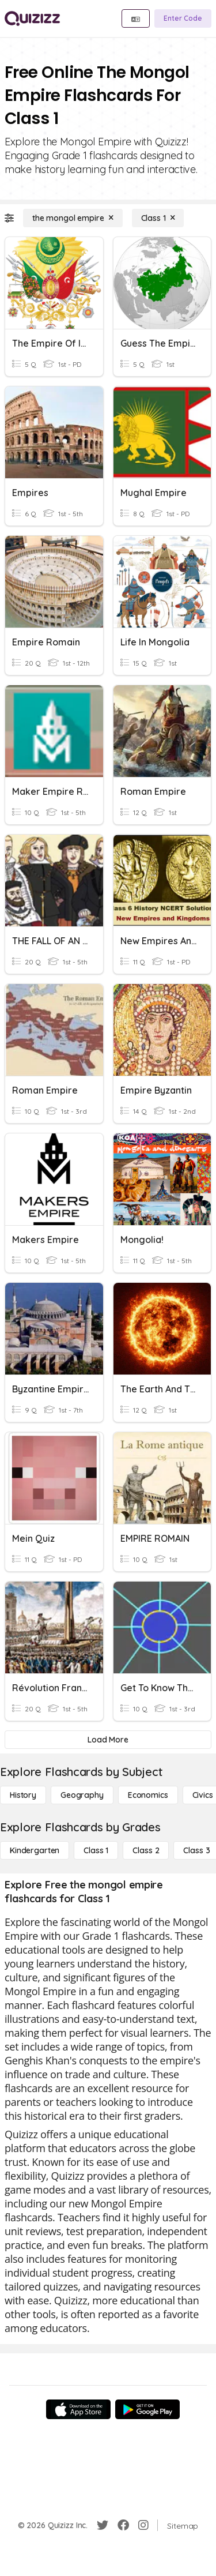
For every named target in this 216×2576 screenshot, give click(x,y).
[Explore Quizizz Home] (32, 18)
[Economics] (148, 1795)
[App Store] (78, 2409)
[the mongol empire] (73, 218)
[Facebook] (123, 2525)
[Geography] (82, 1795)
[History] (23, 1795)
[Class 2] (146, 1850)
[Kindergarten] (34, 1850)
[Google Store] (147, 2409)
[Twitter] (102, 2525)
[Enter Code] (182, 18)
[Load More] (108, 1739)
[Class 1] (158, 218)
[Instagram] (143, 2525)
